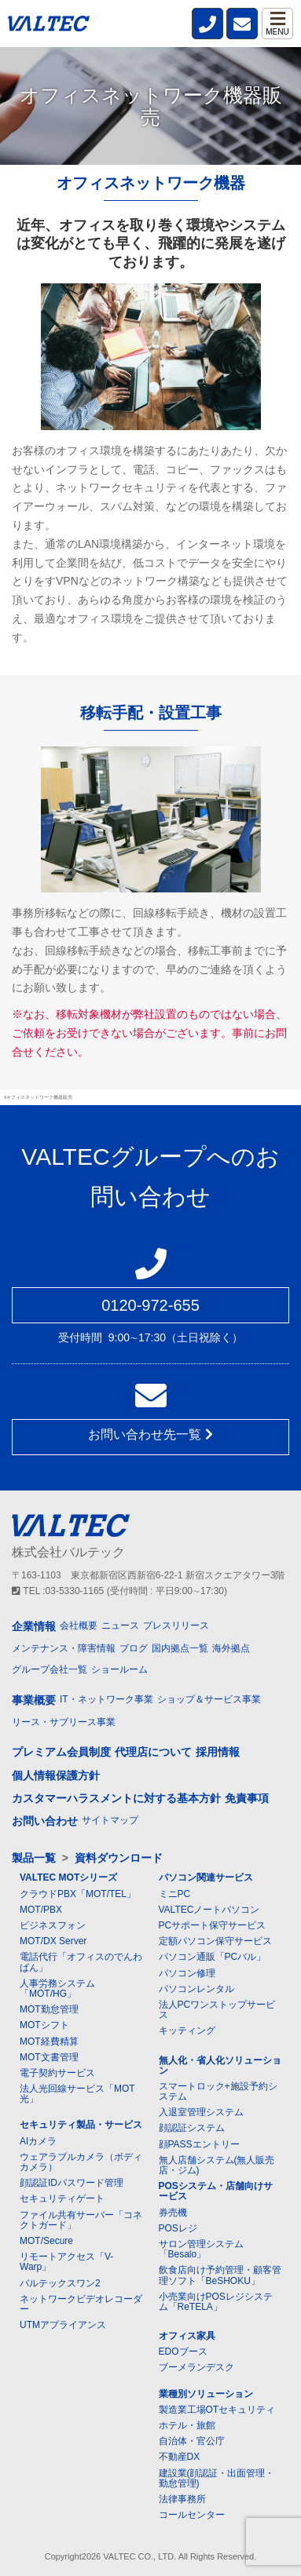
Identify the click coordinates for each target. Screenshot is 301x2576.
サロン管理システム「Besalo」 (201, 2249)
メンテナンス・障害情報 (64, 1648)
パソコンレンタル (196, 1988)
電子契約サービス (57, 2072)
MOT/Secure (46, 2240)
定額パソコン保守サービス (215, 1941)
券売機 (173, 2212)
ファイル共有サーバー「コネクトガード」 (81, 2220)
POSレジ (178, 2228)
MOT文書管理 (49, 2057)
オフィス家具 (187, 2335)
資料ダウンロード (119, 1858)
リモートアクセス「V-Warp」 (66, 2261)
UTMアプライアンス (63, 2324)
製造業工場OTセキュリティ (217, 2409)
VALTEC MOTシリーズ (68, 1877)
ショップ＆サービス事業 (209, 1699)
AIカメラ (38, 2141)
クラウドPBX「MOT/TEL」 (78, 1893)
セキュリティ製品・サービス (81, 2124)
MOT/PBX (41, 1909)
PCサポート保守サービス (212, 1925)
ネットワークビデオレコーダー (81, 2304)
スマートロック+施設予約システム (218, 2091)
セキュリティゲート (62, 2198)
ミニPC (175, 1893)
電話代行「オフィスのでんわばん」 (81, 1961)
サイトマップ (110, 1820)
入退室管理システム (201, 2112)
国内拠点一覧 (180, 1648)
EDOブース (183, 2351)
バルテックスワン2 (60, 2283)
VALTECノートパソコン (209, 1909)
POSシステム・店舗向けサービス (216, 2191)
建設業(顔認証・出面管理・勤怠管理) (217, 2478)
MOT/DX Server (53, 1941)
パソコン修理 (187, 1973)
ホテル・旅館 (187, 2425)
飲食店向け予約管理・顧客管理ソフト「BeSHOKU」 (220, 2275)
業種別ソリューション (206, 2393)
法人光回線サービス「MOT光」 (77, 2093)
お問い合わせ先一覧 (150, 1434)
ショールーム (119, 1669)
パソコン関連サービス (206, 1877)
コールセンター (192, 2514)
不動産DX (179, 2456)
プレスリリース (176, 1625)
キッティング (187, 2030)
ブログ (133, 1648)
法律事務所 (182, 2499)
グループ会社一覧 (49, 1669)
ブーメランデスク (196, 2367)
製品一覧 (34, 1858)
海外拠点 (231, 1648)
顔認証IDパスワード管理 (71, 2182)
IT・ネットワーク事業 (106, 1699)
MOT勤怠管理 (49, 2009)
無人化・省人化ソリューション (220, 2065)
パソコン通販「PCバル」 (212, 1956)
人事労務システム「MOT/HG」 (57, 1988)
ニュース (120, 1625)
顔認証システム (192, 2127)
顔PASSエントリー (199, 2144)
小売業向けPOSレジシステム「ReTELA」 (216, 2301)
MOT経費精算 (49, 2041)
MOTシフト (44, 2025)
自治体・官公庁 (192, 2441)
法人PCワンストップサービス (217, 2009)
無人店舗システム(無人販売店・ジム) (217, 2165)
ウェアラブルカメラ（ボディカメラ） (81, 2162)
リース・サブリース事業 (64, 1722)
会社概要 (78, 1625)
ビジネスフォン (53, 1925)
